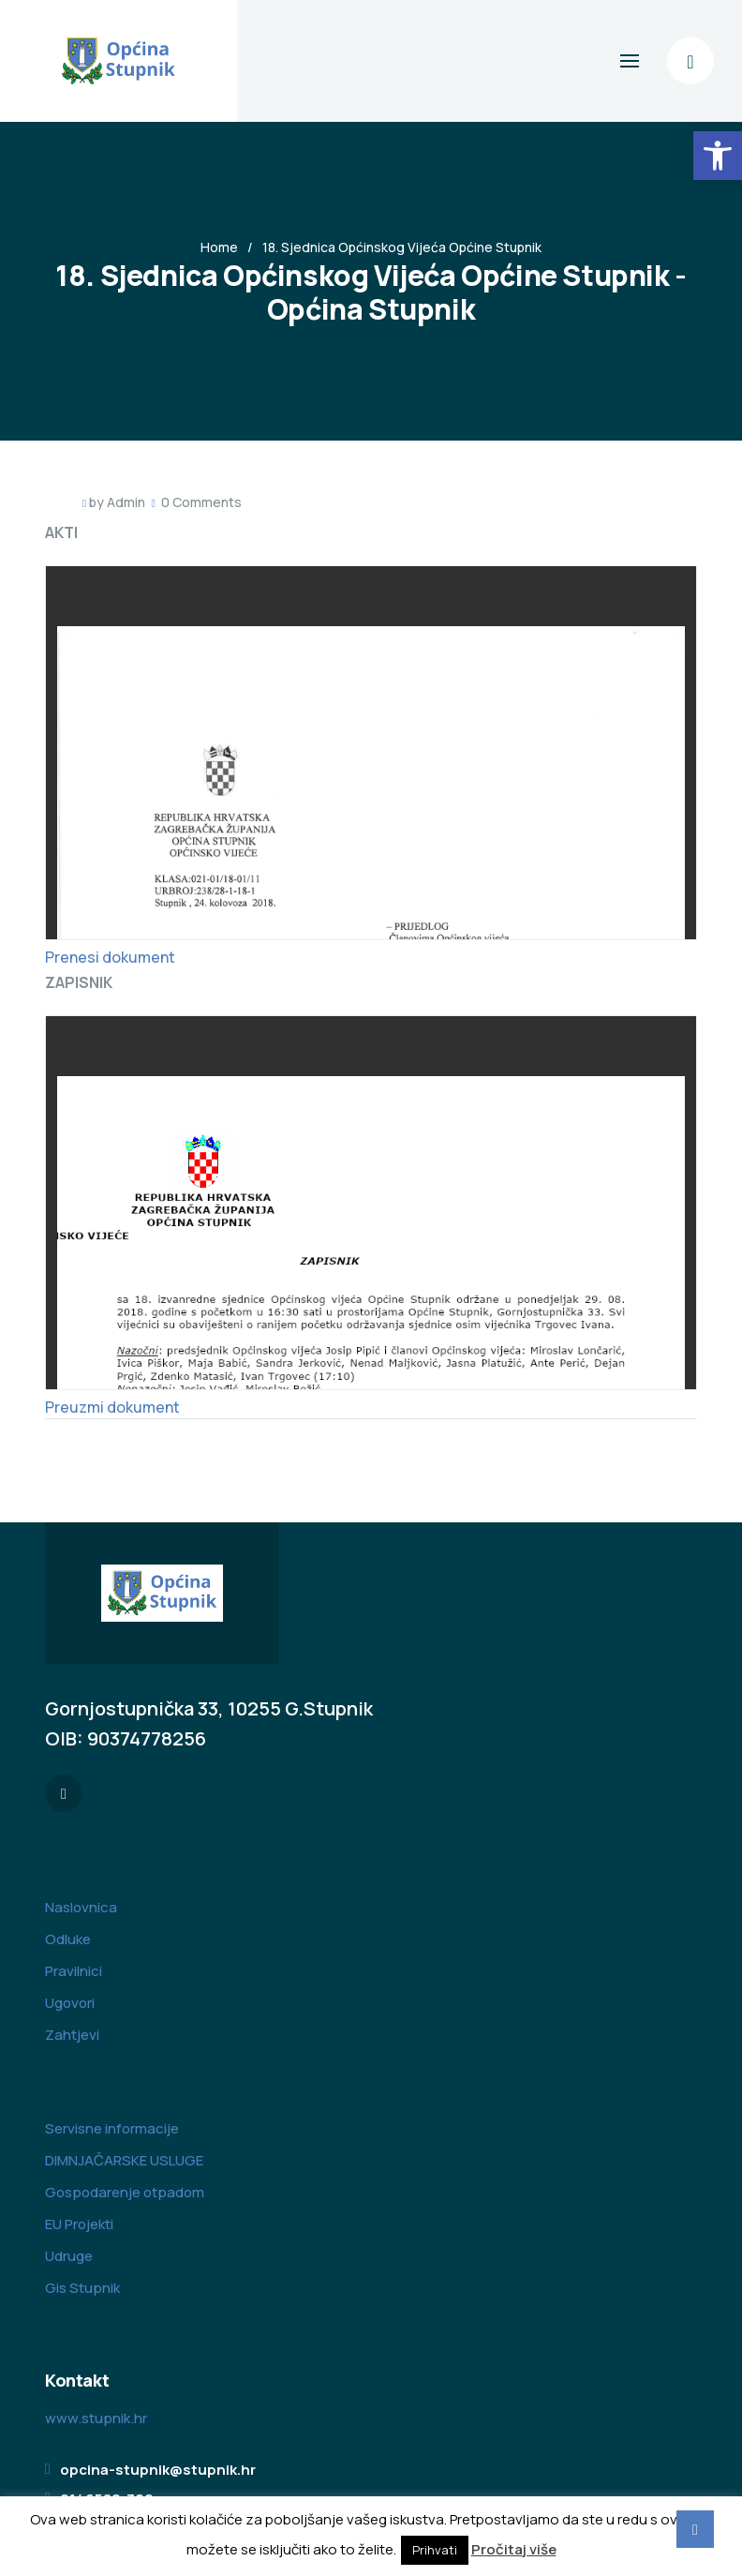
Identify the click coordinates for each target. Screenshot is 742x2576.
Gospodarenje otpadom (124, 2192)
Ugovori (70, 2003)
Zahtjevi (72, 2034)
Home (219, 247)
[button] (717, 155)
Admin (126, 502)
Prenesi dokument (110, 957)
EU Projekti (79, 2224)
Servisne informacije (112, 2128)
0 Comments (201, 502)
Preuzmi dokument (112, 1407)
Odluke (68, 1939)
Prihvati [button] (434, 2549)
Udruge (69, 2256)
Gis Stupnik (82, 2288)
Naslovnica (81, 1907)
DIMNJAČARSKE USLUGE (124, 2160)
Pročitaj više (513, 2549)
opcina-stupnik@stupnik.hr (158, 2469)
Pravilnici (73, 1971)
